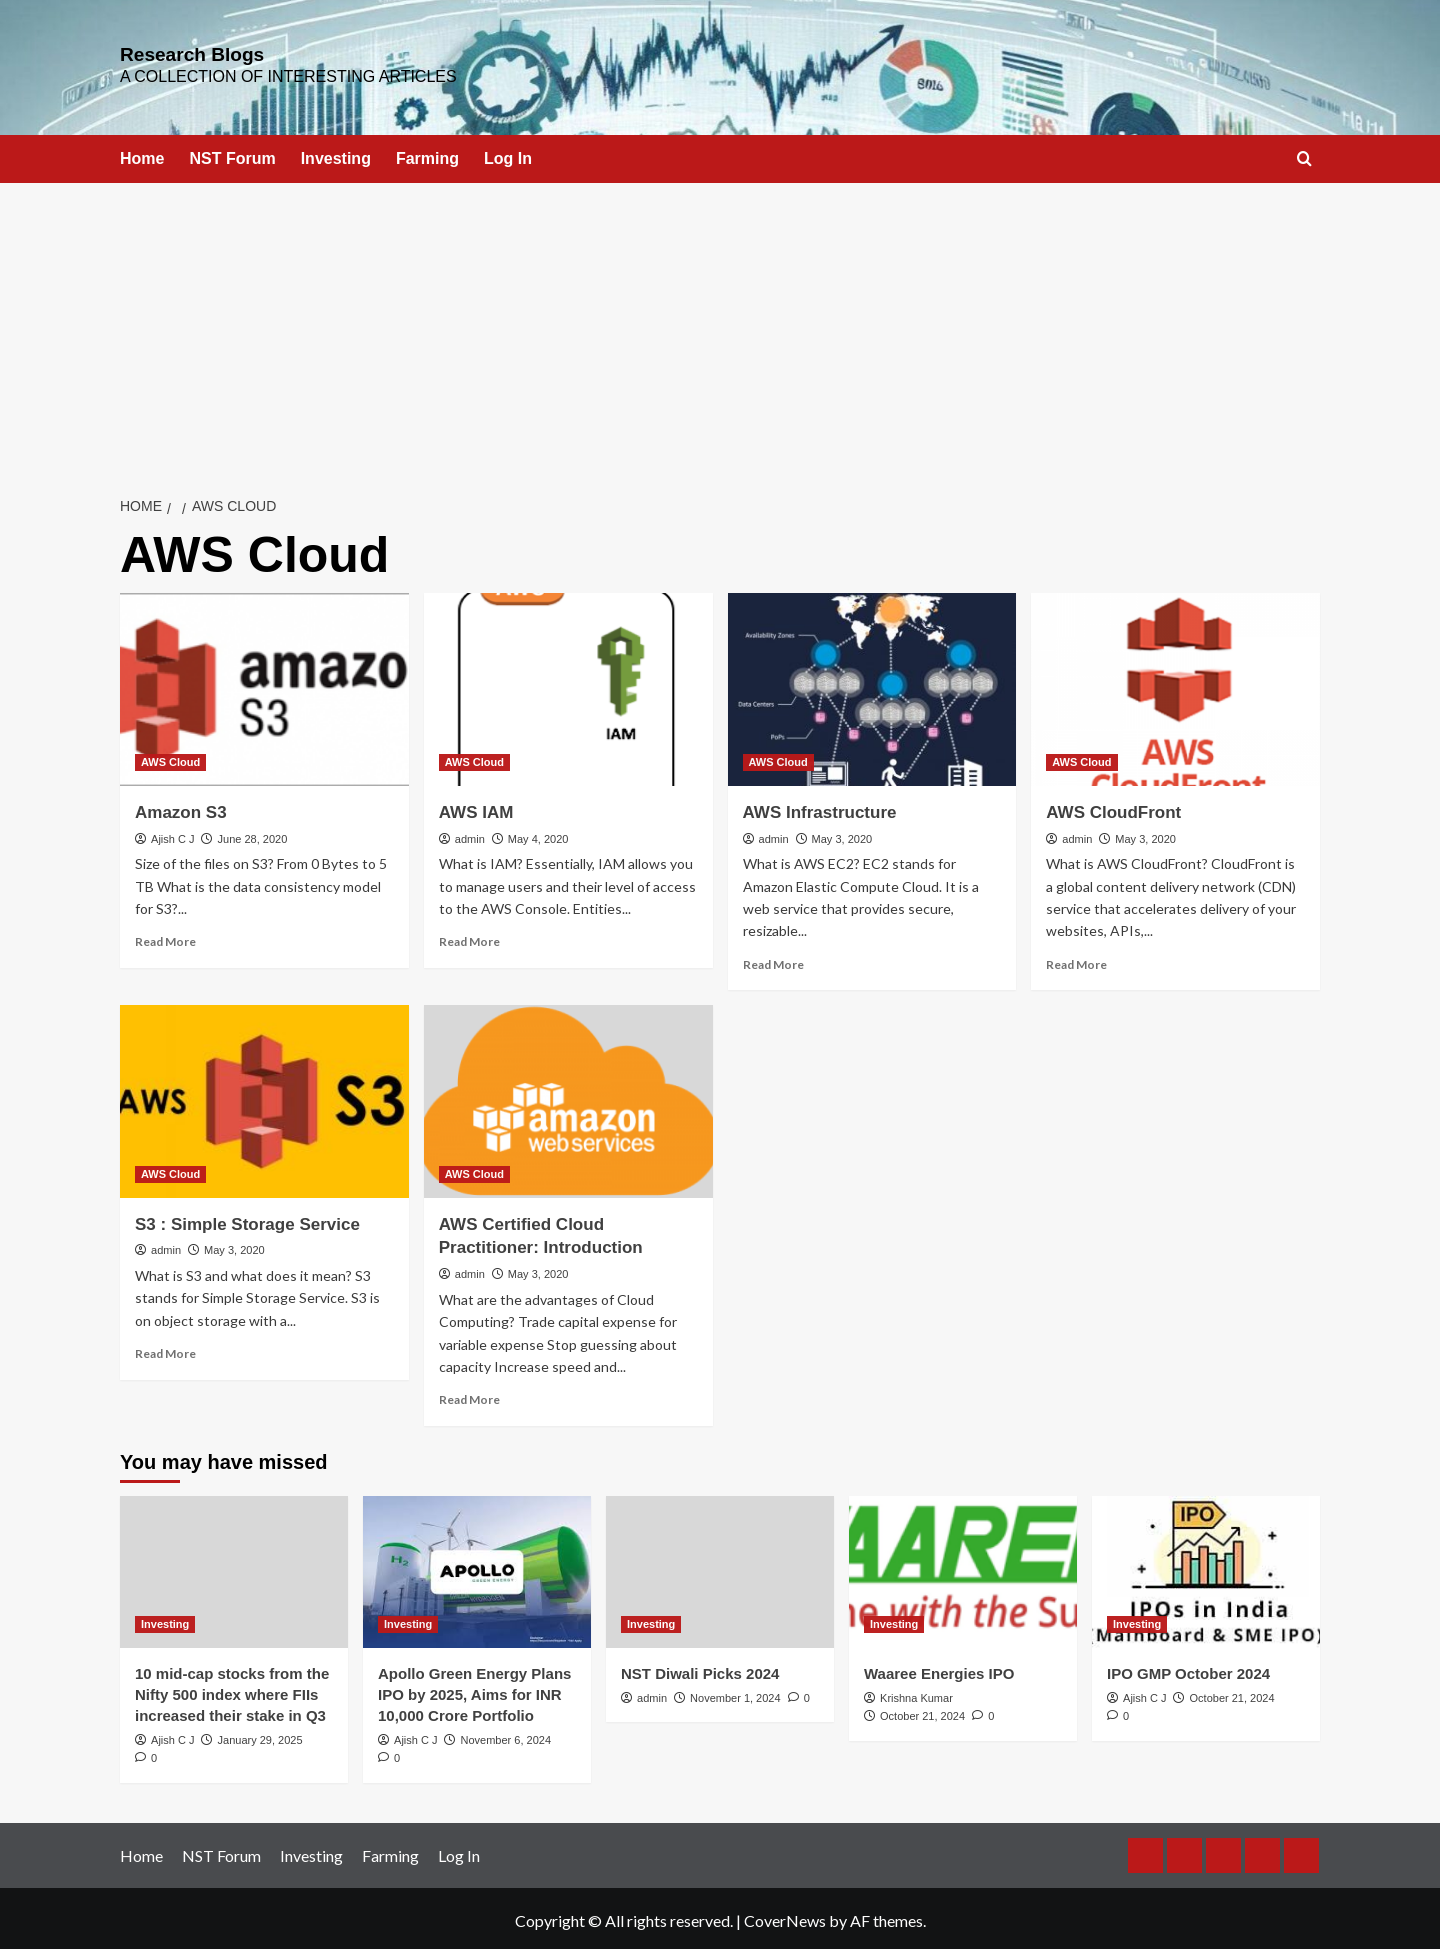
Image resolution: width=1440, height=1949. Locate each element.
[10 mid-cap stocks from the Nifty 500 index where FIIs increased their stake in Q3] (234, 1568)
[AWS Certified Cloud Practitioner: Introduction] (568, 1097)
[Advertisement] (720, 329)
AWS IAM (476, 808)
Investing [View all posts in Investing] (165, 1620)
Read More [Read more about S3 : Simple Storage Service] (165, 1349)
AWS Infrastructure (820, 808)
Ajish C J (172, 834)
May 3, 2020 (842, 834)
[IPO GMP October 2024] (1206, 1568)
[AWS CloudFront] (1175, 685)
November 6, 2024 (506, 1736)
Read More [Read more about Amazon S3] (165, 937)
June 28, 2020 (253, 834)
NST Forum (232, 154)
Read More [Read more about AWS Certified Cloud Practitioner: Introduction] (469, 1395)
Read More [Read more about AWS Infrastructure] (773, 960)
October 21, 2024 (922, 1712)
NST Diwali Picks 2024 (700, 1669)
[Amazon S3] (264, 685)
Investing (336, 154)
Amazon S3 (181, 808)
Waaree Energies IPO (939, 1669)
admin (470, 834)
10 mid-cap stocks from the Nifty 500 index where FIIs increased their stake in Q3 (232, 1690)
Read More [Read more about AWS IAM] (469, 937)
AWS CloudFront (1113, 808)
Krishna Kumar (916, 1694)
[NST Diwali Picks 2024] (720, 1568)
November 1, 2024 (735, 1694)
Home (142, 154)
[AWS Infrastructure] (872, 685)
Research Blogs (176, 52)
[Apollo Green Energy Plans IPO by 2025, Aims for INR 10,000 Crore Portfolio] (477, 1568)
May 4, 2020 (538, 834)
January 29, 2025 (260, 1736)
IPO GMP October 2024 (1188, 1669)
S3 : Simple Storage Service (247, 1220)
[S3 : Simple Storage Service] (264, 1097)
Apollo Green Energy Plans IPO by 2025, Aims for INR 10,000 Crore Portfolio (474, 1690)
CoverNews (785, 1916)
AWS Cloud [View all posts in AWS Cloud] (170, 758)
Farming (427, 154)
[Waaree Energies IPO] (963, 1568)
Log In (508, 154)
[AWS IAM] (568, 685)
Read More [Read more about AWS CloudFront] (1076, 960)
